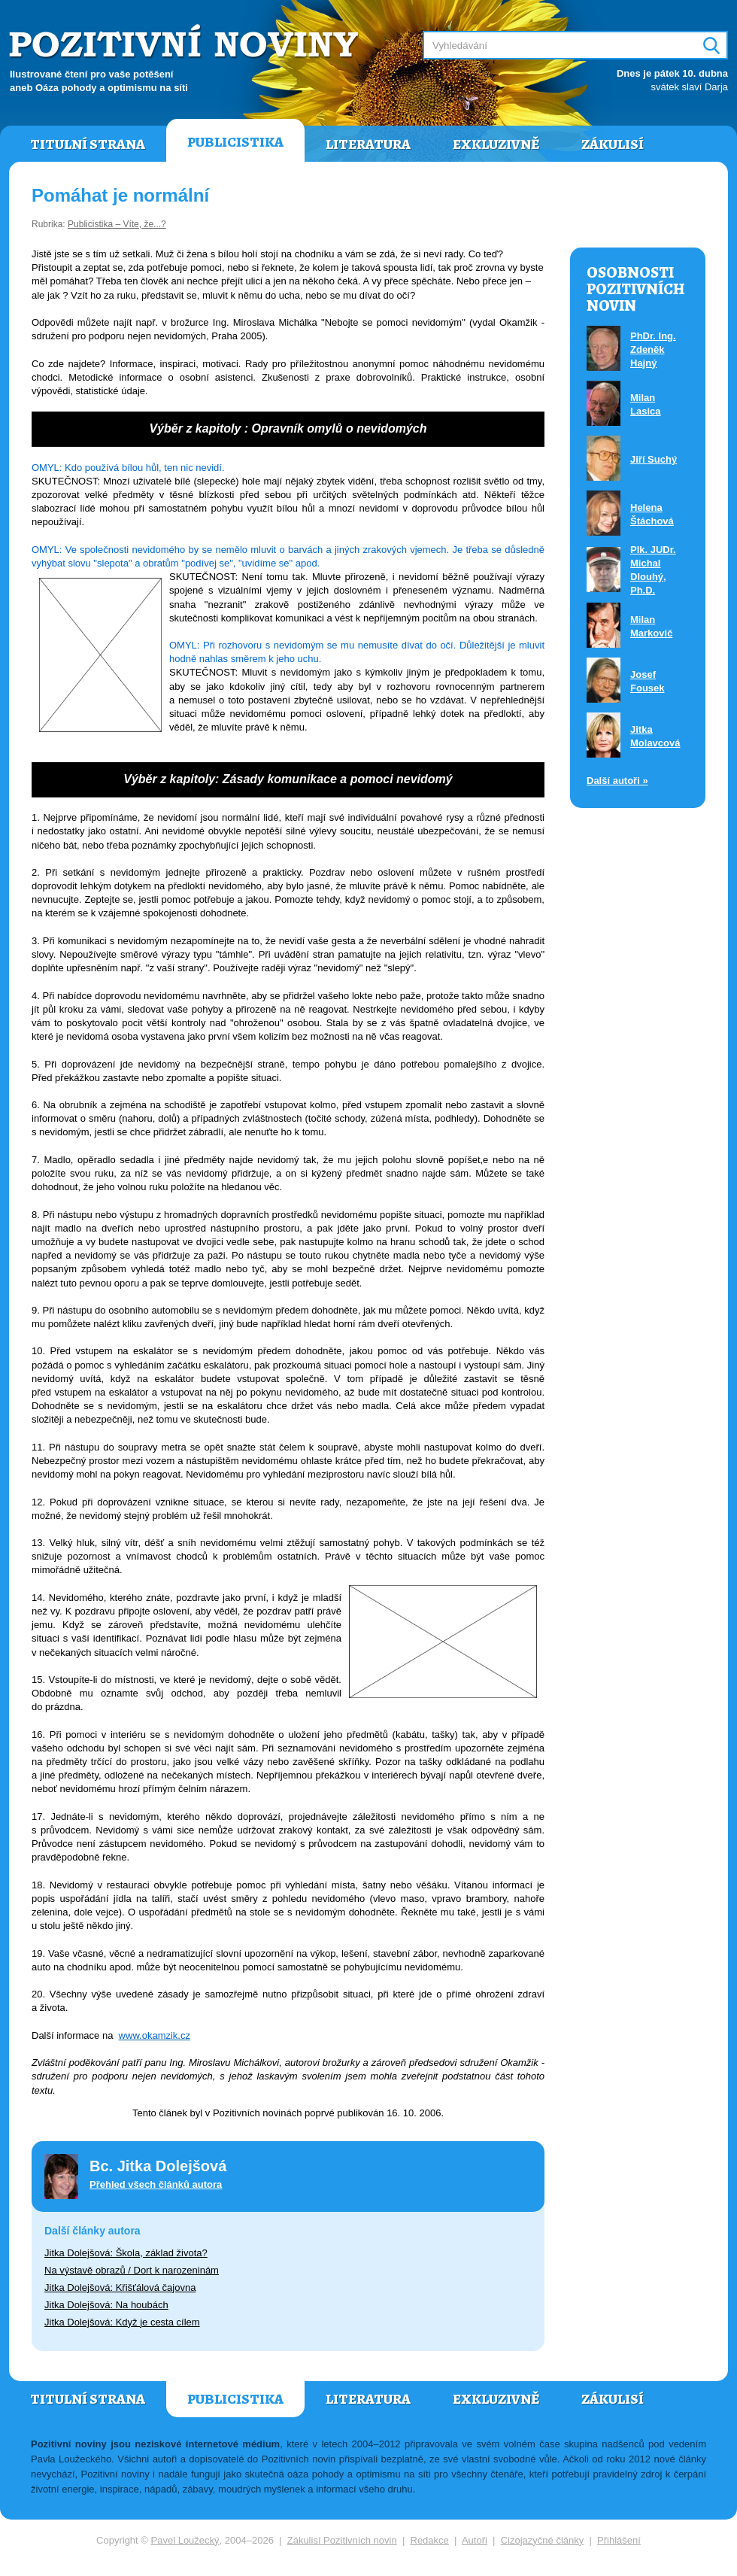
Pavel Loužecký (185, 2540)
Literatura (368, 144)
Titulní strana (87, 144)
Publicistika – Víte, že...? (117, 224)
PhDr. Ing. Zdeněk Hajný (653, 349)
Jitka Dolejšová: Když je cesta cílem (122, 2322)
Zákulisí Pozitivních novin (342, 2540)
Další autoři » (617, 780)
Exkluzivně (496, 144)
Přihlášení (619, 2540)
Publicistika (235, 142)
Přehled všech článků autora (155, 2184)
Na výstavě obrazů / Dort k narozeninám (131, 2270)
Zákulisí (612, 144)
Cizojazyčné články (542, 2540)
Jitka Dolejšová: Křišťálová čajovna (120, 2287)
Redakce (430, 2540)
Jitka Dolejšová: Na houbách (106, 2304)
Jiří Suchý (653, 459)
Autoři (474, 2540)
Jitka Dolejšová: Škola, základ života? (126, 2253)
